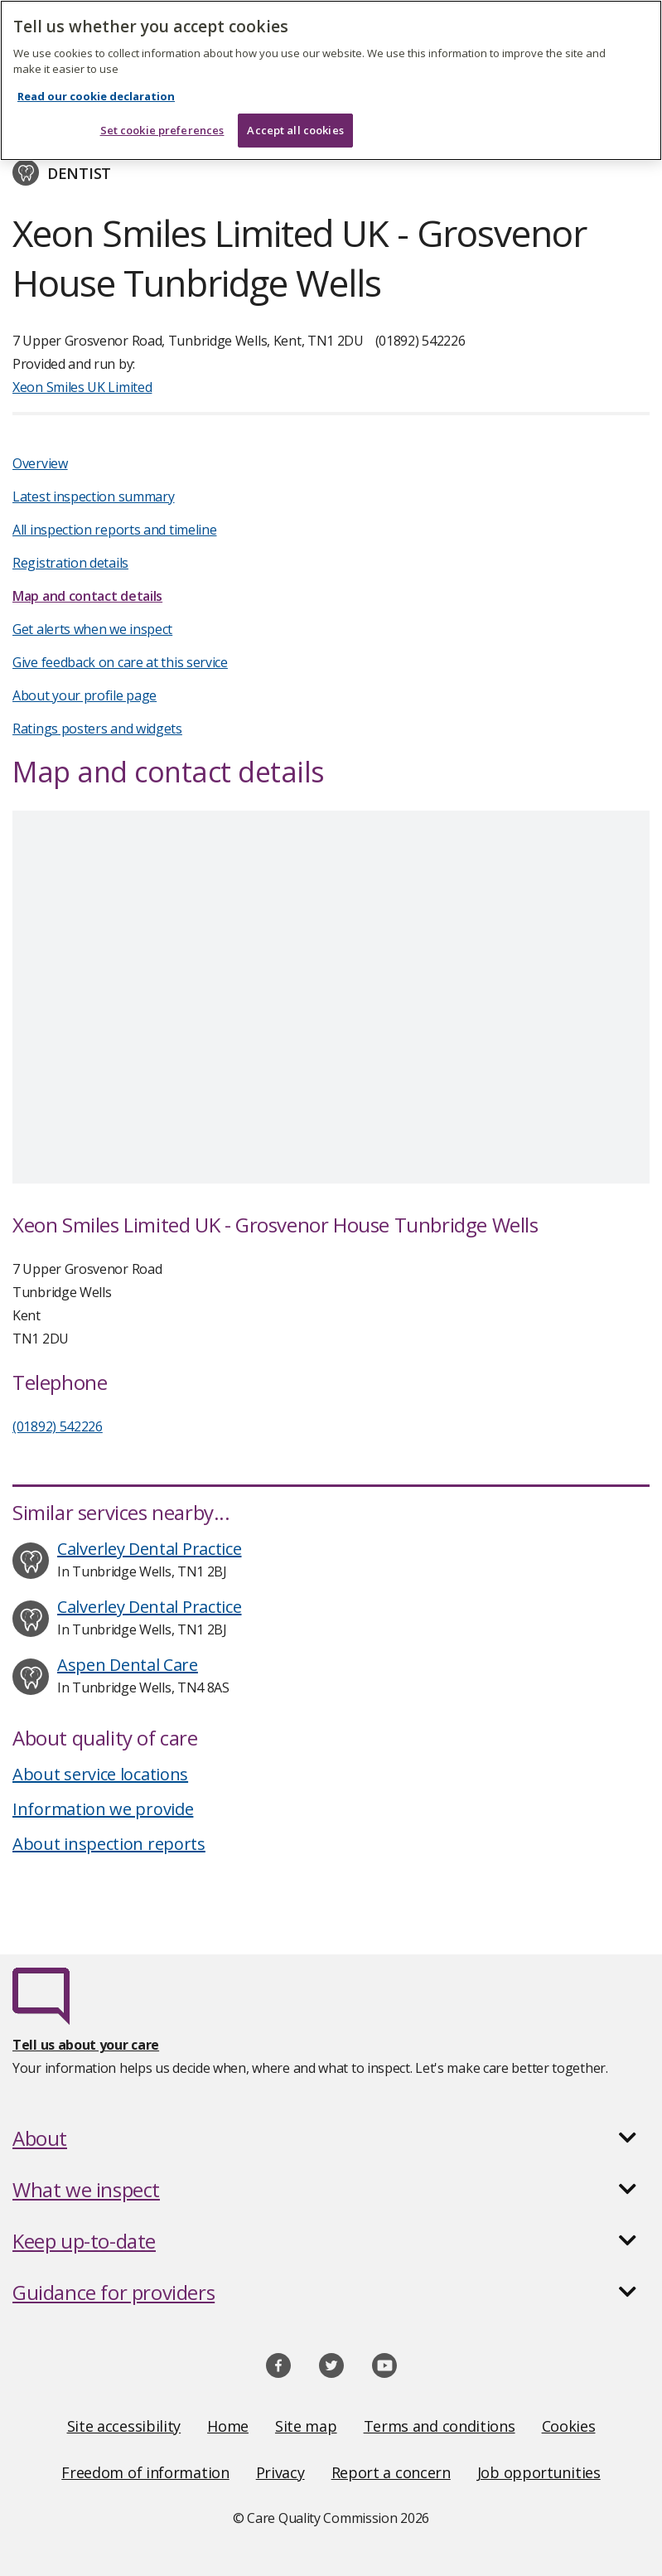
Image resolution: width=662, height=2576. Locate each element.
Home (228, 2426)
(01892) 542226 (57, 1426)
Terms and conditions (439, 2426)
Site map (306, 2426)
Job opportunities (539, 2472)
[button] (331, 2138)
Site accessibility (124, 2426)
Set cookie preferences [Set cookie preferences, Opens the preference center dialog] (162, 130)
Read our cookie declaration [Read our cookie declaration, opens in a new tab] (96, 96)
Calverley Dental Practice (149, 1548)
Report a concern (391, 2472)
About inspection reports (108, 1844)
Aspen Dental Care (127, 1665)
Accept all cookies (295, 130)
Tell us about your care (85, 2045)
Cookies (569, 2426)
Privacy (280, 2472)
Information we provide (102, 1809)
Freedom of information (145, 2472)
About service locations (100, 1774)
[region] (331, 80)
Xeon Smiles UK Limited (82, 387)
